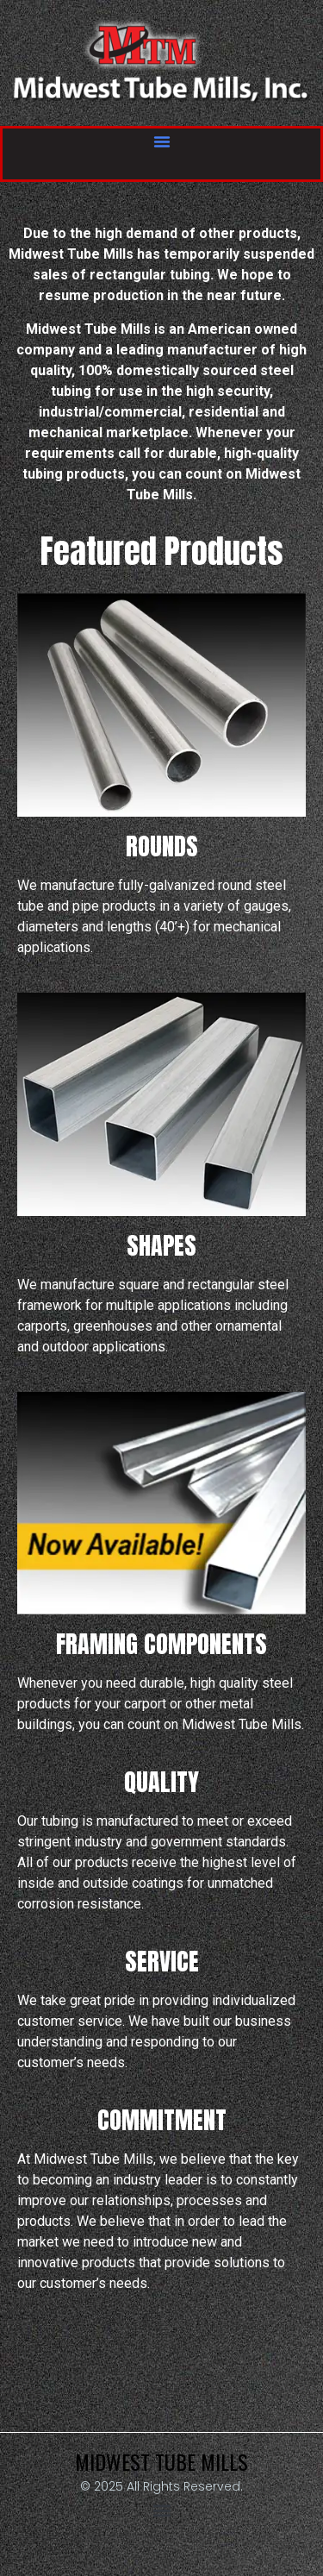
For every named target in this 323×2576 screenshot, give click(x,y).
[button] (162, 141)
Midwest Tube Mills (161, 2461)
